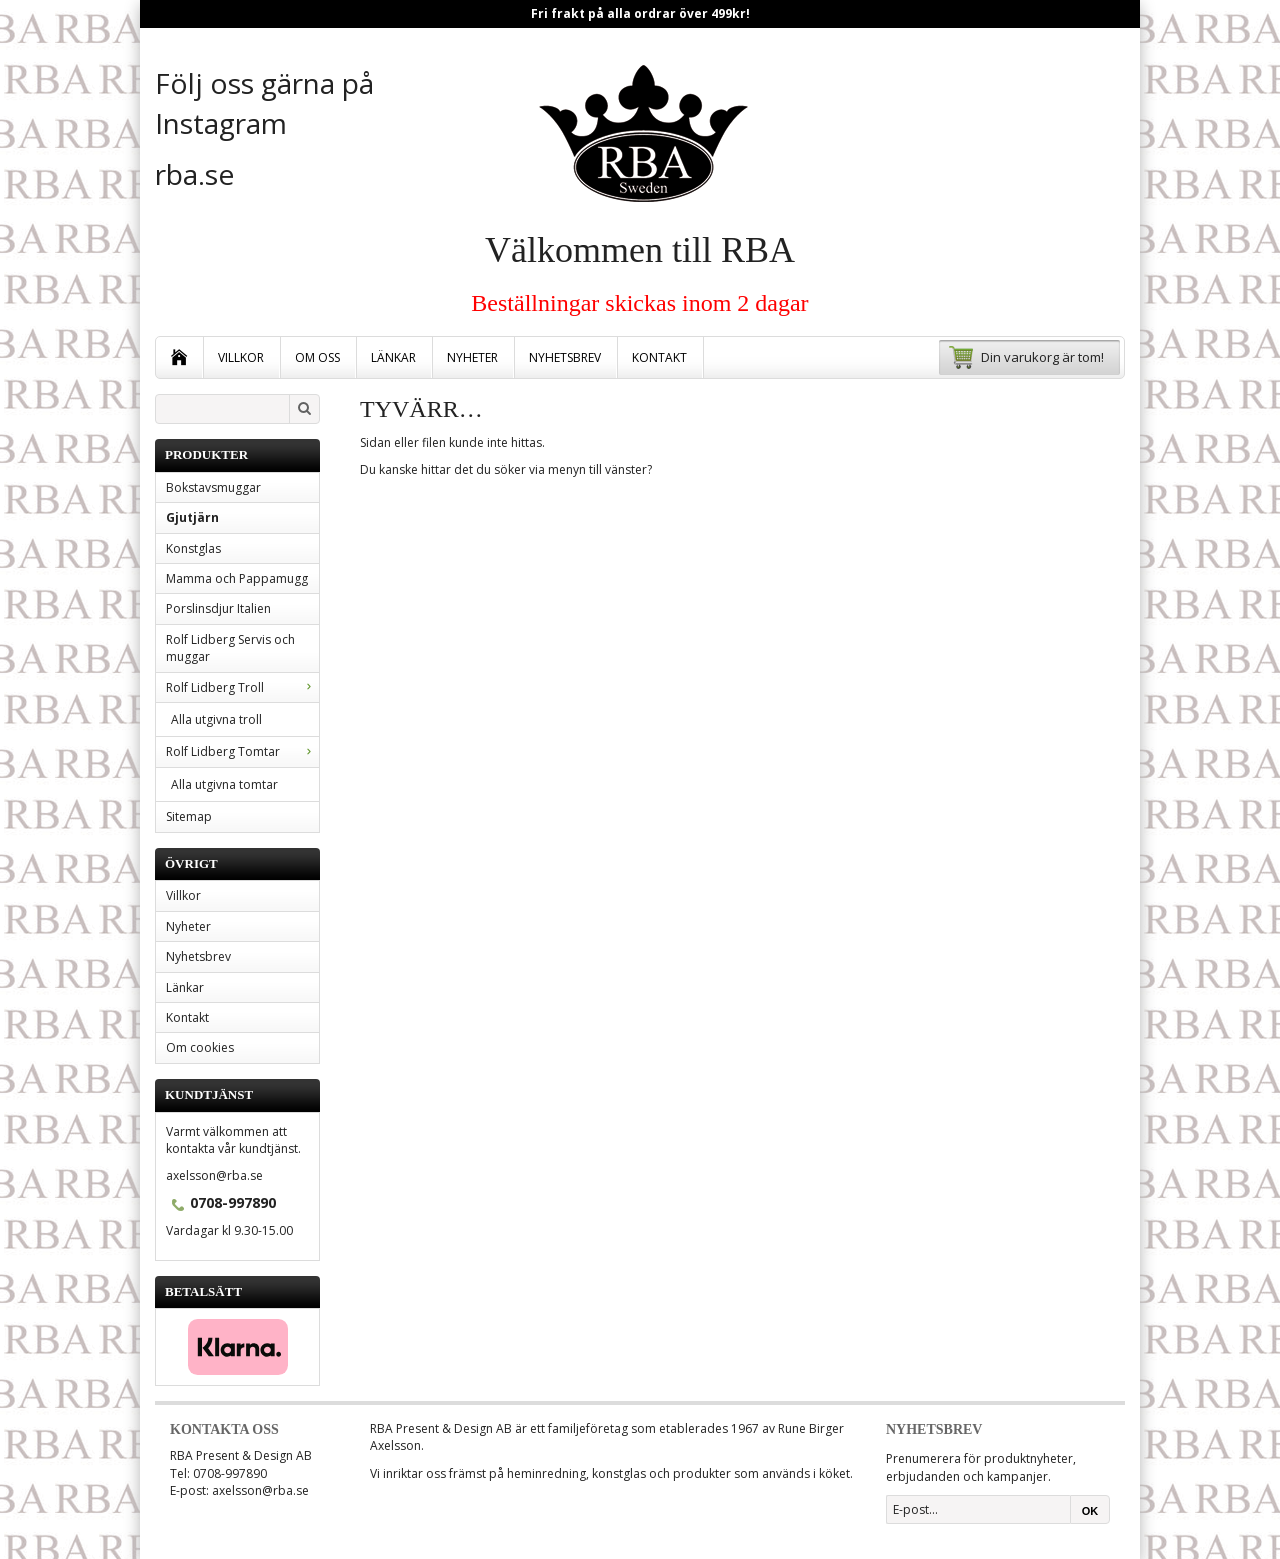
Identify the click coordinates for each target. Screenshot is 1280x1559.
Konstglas (193, 548)
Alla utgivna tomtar (224, 784)
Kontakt (659, 357)
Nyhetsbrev (565, 357)
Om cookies (200, 1047)
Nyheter (472, 357)
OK (1090, 1511)
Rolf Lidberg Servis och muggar (230, 648)
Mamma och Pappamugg (237, 578)
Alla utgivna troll (216, 719)
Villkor (241, 357)
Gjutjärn (192, 517)
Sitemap (189, 816)
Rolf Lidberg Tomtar (242, 751)
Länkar (393, 357)
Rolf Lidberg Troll (242, 687)
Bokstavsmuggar (213, 487)
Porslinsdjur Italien (218, 608)
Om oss (317, 357)
